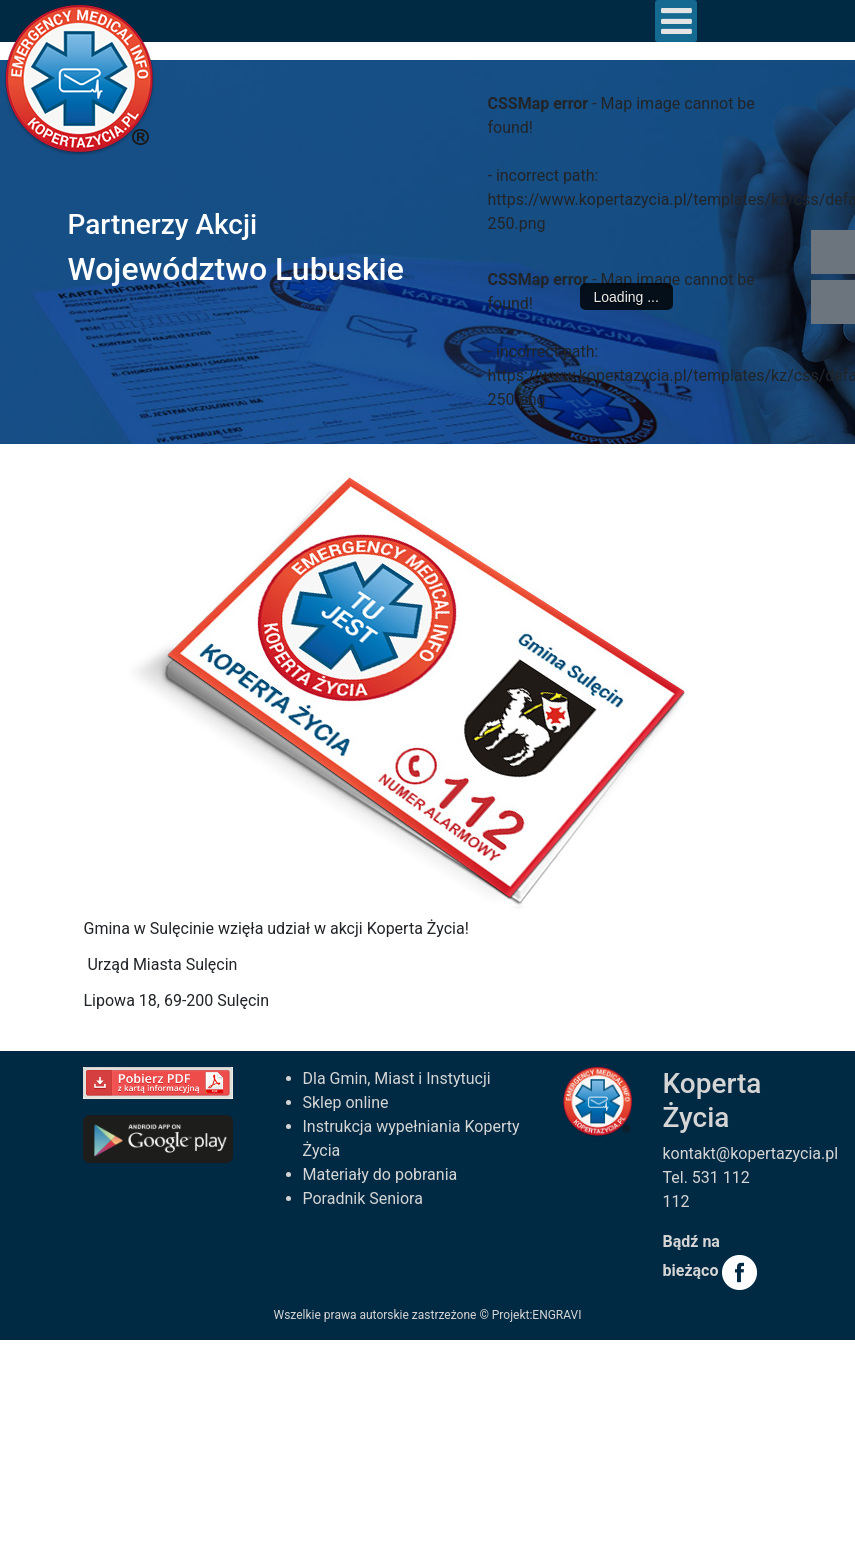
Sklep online (346, 1102)
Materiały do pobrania (380, 1174)
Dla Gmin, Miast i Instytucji (397, 1078)
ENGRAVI (556, 1315)
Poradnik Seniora (363, 1198)
